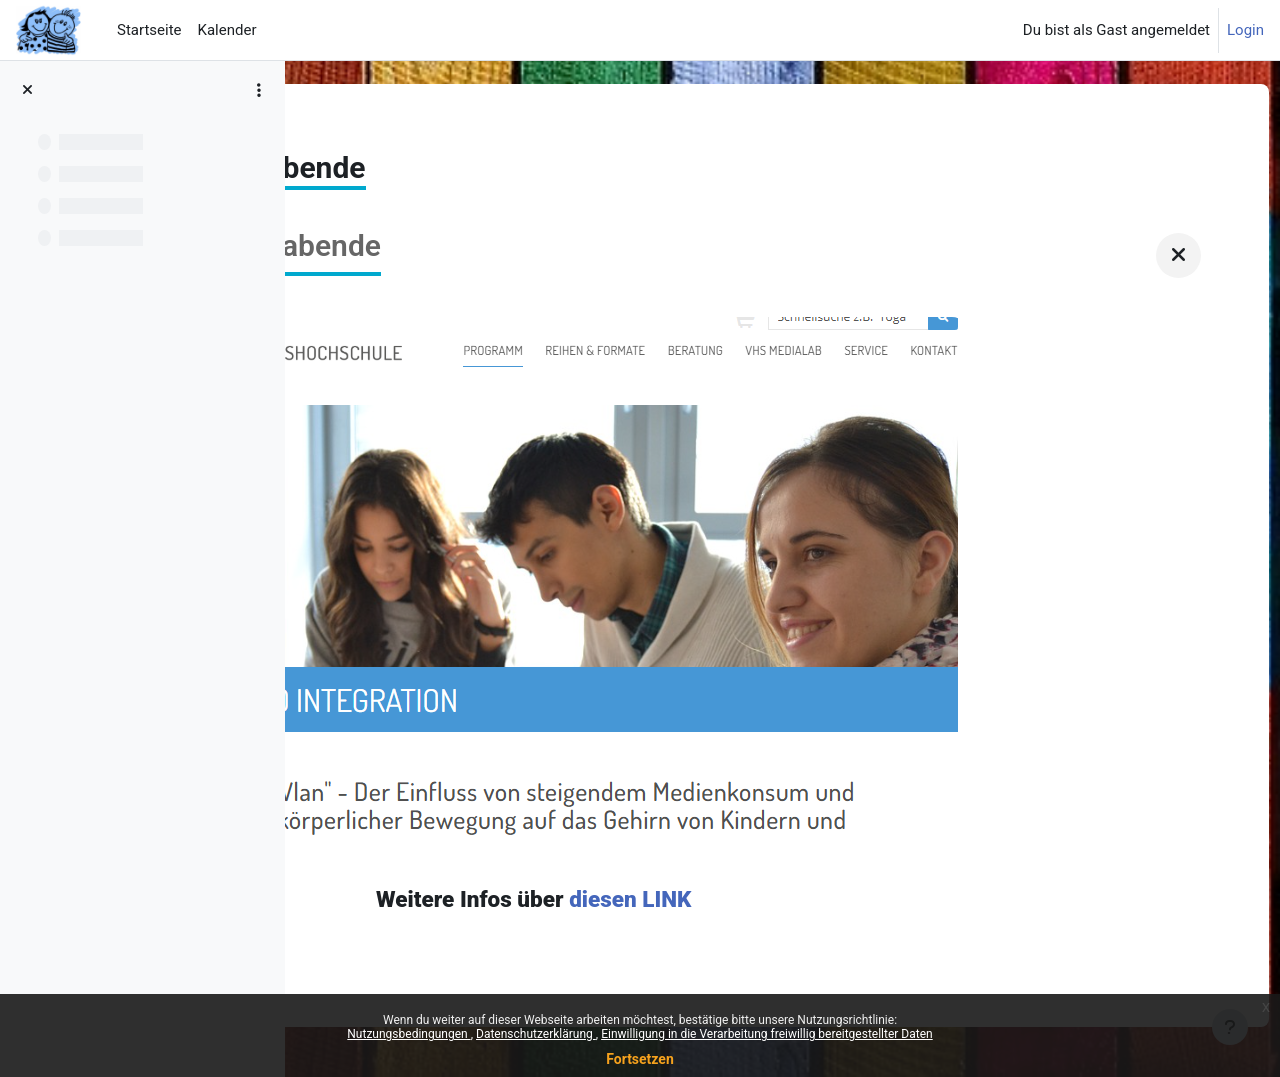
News (343, 127)
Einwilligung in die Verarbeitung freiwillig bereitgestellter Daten (767, 1034)
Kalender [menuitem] (227, 30)
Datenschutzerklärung (536, 1034)
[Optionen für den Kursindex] (259, 90)
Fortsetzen (640, 1059)
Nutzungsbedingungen (408, 1034)
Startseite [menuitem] (149, 30)
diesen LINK (865, 900)
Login (1245, 30)
